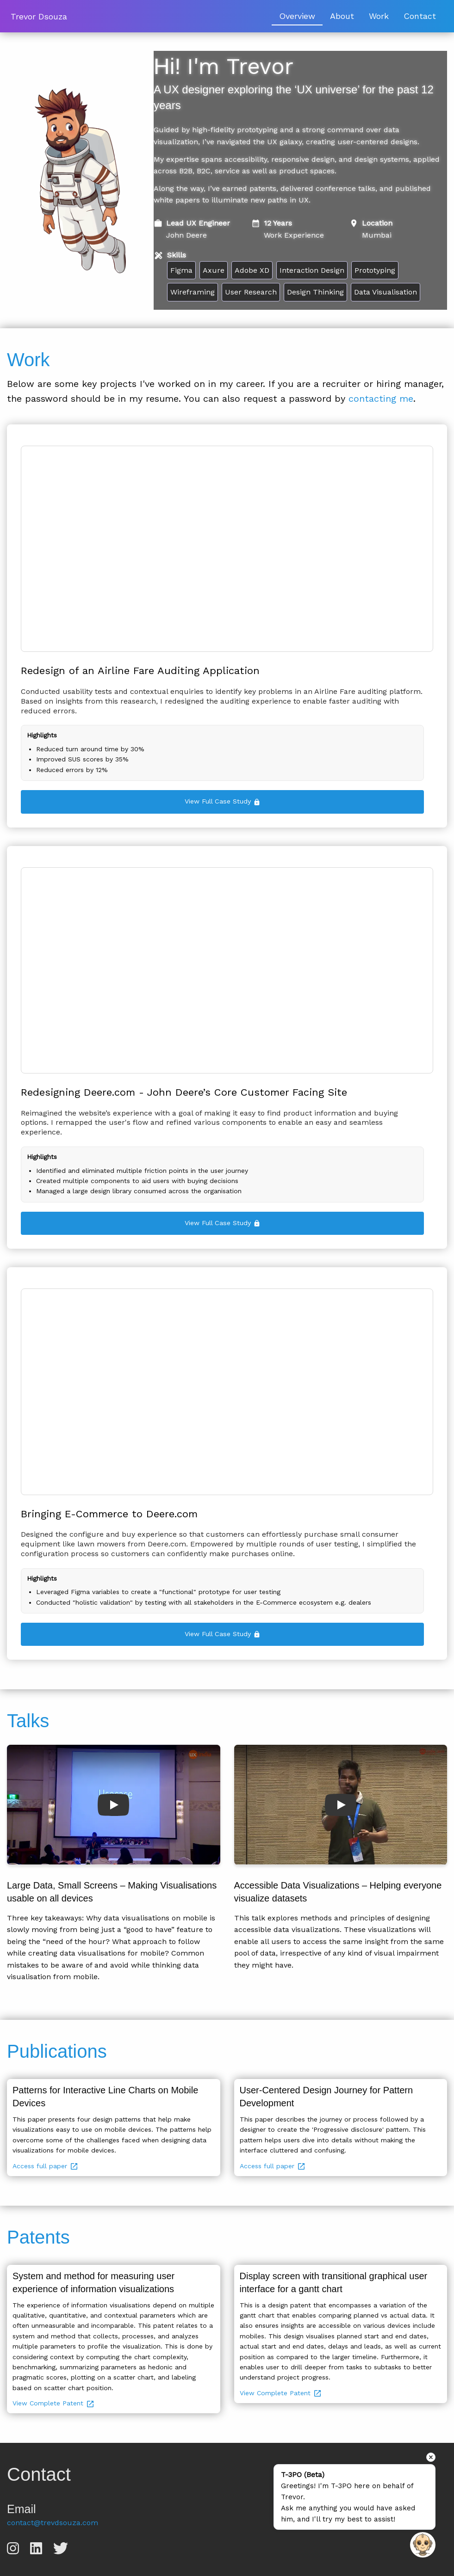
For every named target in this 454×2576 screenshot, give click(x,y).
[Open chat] (422, 2545)
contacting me (380, 398)
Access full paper (45, 2166)
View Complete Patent (53, 2403)
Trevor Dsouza (39, 16)
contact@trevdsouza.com (52, 2522)
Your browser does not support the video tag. (227, 549)
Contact (420, 16)
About (342, 16)
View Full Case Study (223, 801)
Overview (297, 16)
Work (379, 16)
